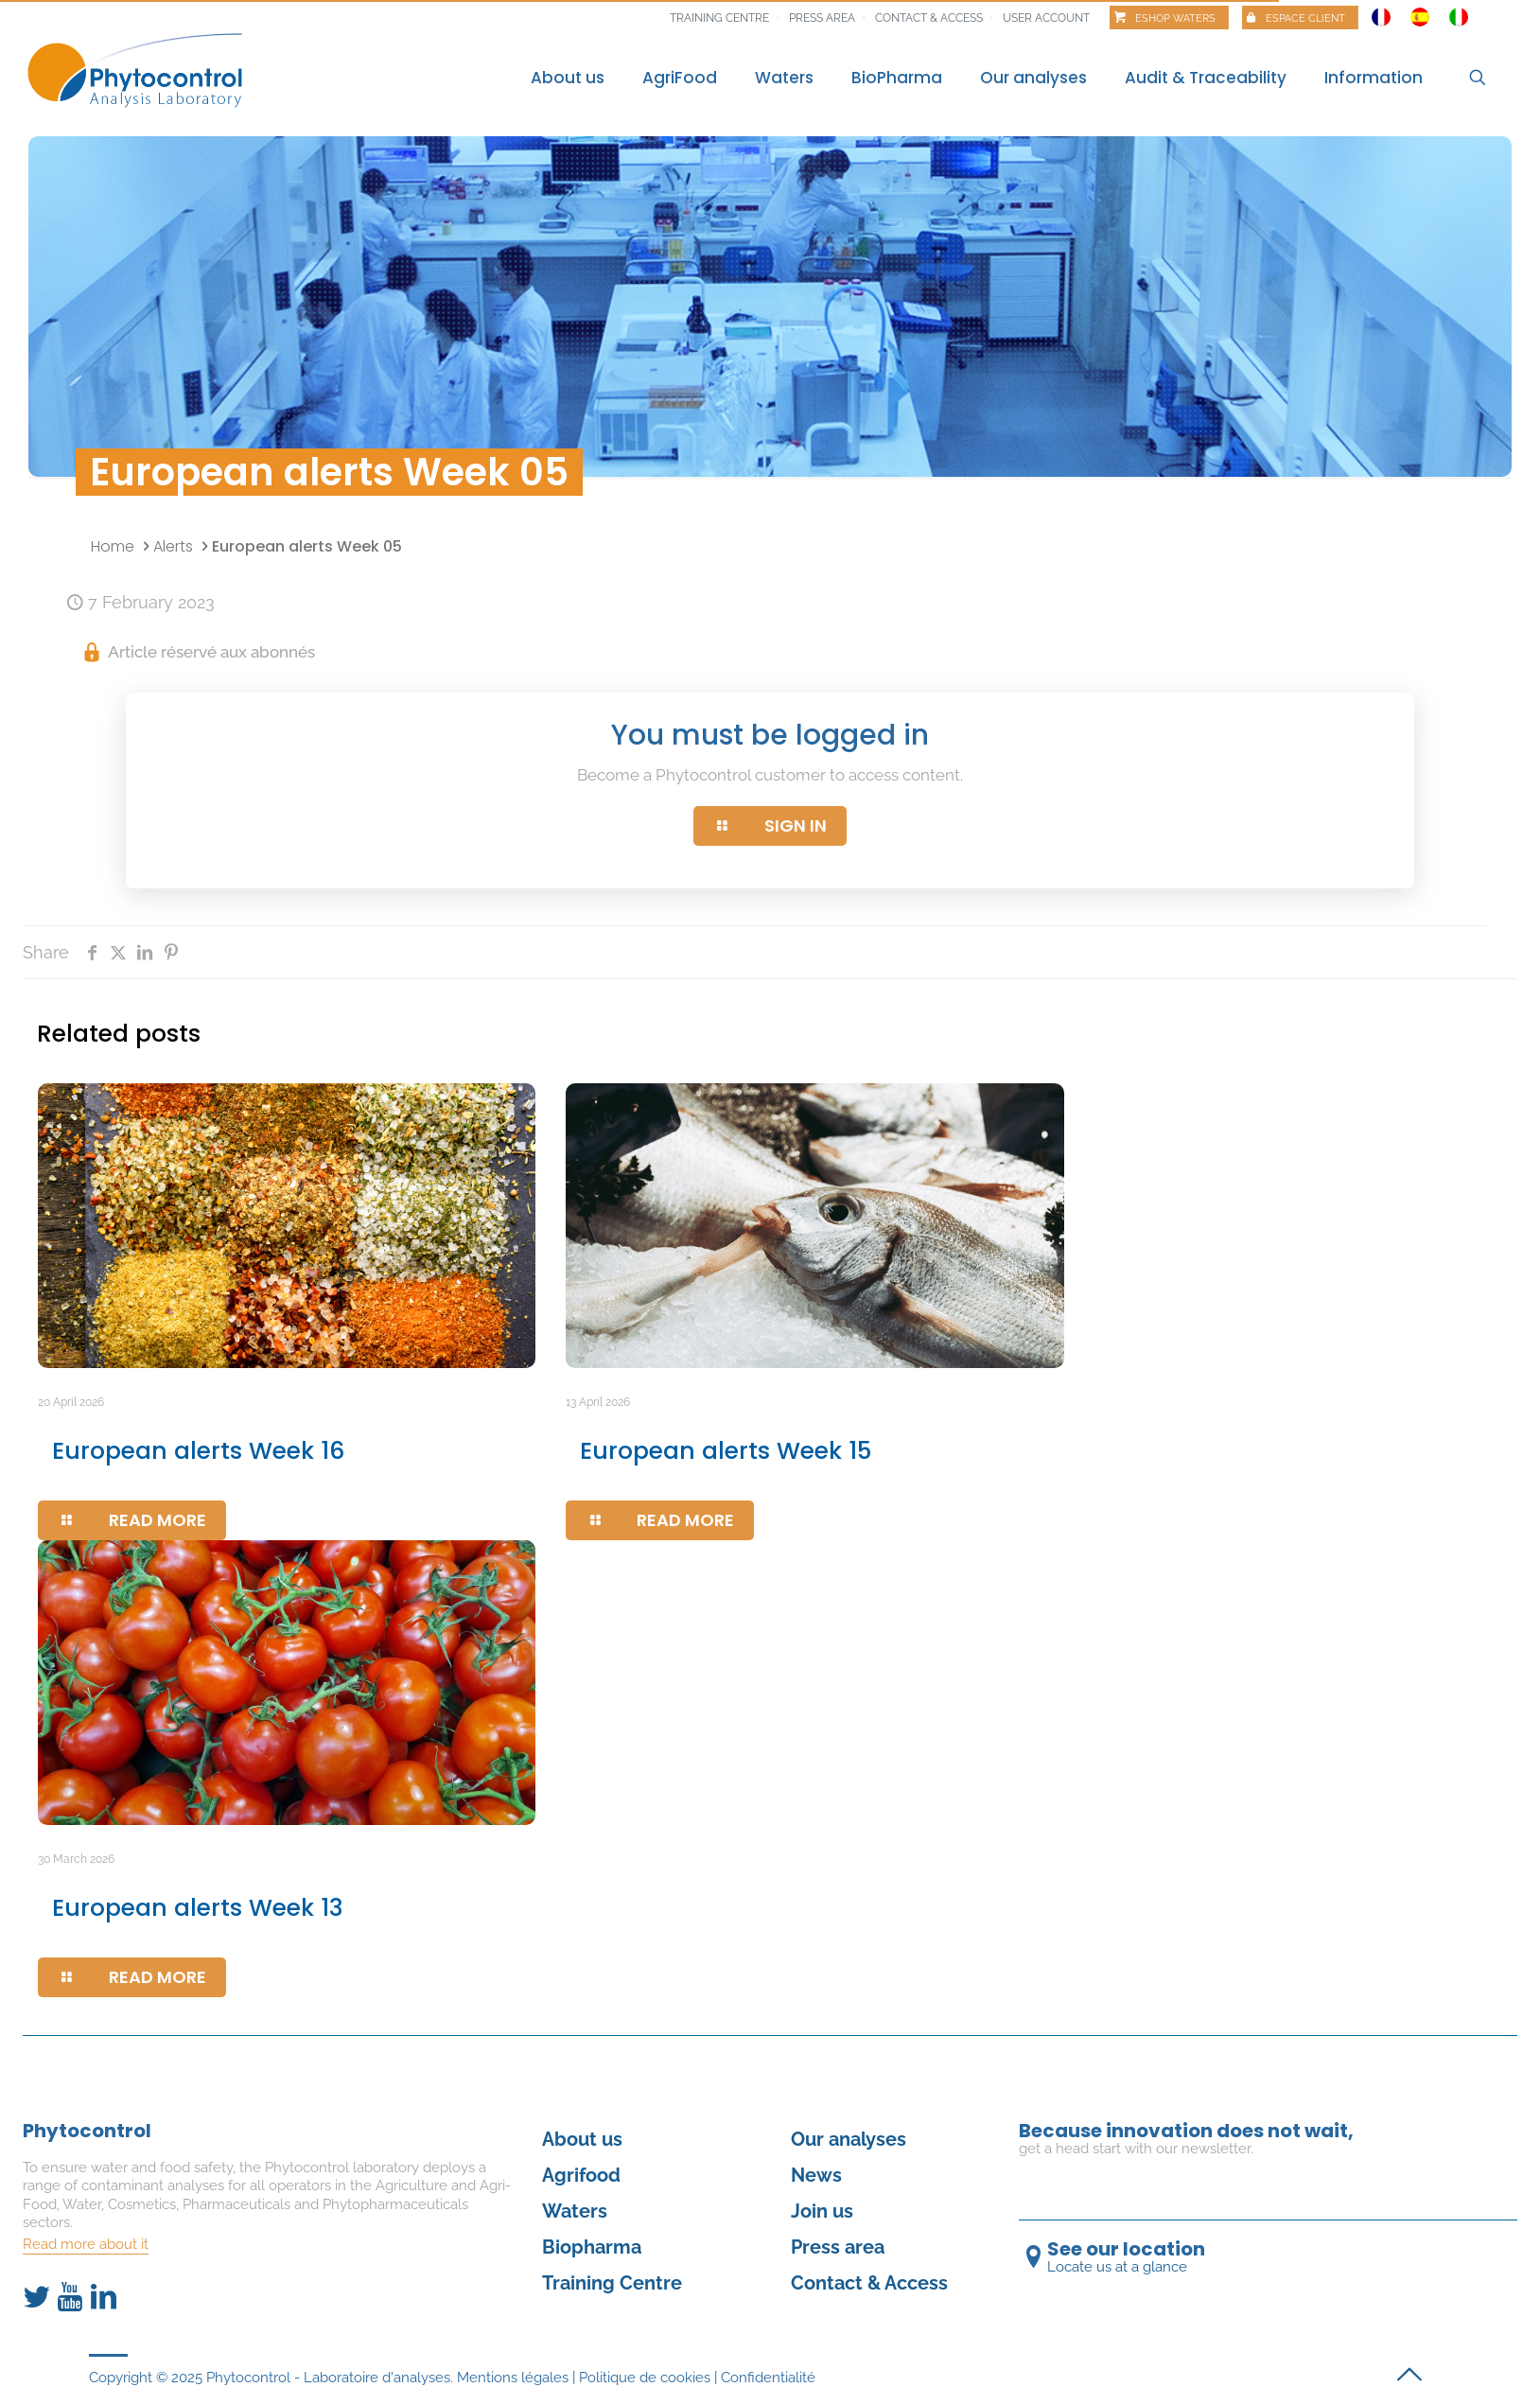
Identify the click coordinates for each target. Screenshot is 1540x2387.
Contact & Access (929, 18)
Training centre (719, 18)
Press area (822, 18)
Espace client (1305, 18)
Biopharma (591, 2247)
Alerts (173, 546)
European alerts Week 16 (198, 1450)
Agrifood (581, 2175)
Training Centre (612, 2283)
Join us (822, 2211)
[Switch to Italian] (1458, 12)
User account (1046, 18)
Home (112, 546)
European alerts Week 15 (725, 1450)
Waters (574, 2211)
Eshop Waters (1175, 18)
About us (582, 2139)
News (816, 2175)
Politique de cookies (644, 2377)
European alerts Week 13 (197, 1907)
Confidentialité (768, 2377)
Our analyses (848, 2139)
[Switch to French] (1381, 12)
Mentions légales (513, 2377)
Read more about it (86, 2244)
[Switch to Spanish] (1419, 12)
